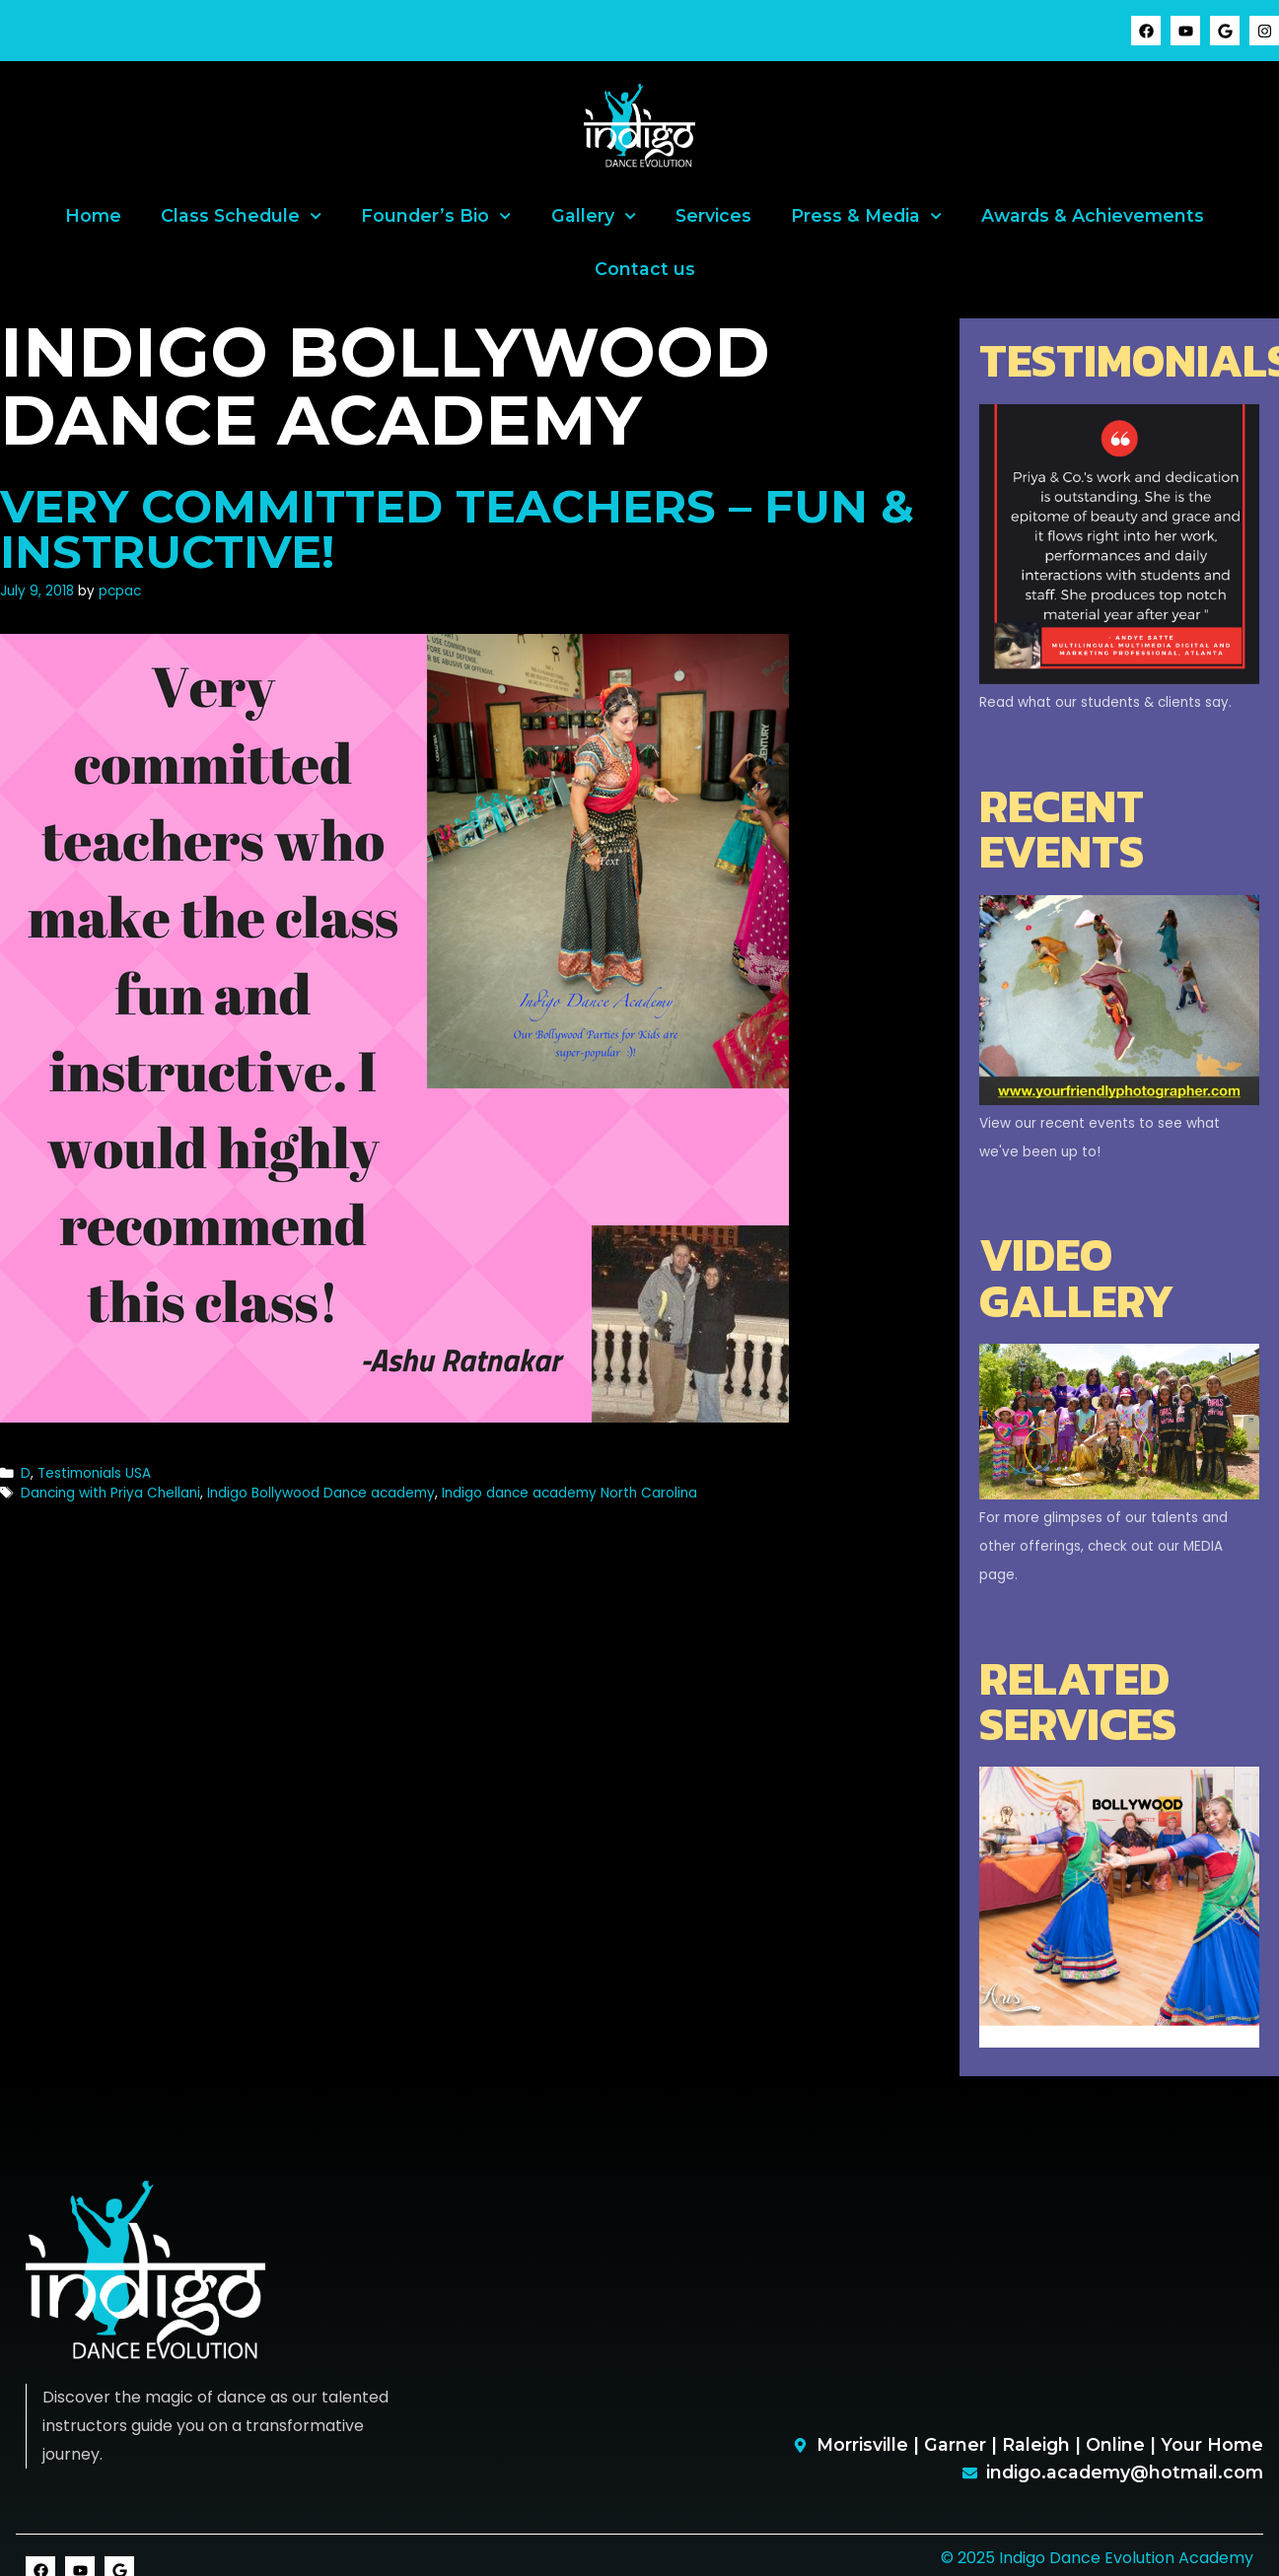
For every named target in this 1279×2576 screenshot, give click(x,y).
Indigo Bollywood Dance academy (321, 1493)
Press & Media (866, 216)
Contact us (645, 268)
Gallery (593, 216)
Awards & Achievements (1092, 215)
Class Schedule (241, 216)
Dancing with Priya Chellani (110, 1493)
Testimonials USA (94, 1473)
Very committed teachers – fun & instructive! (457, 529)
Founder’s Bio (436, 216)
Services (713, 215)
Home (93, 215)
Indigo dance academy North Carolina (569, 1493)
